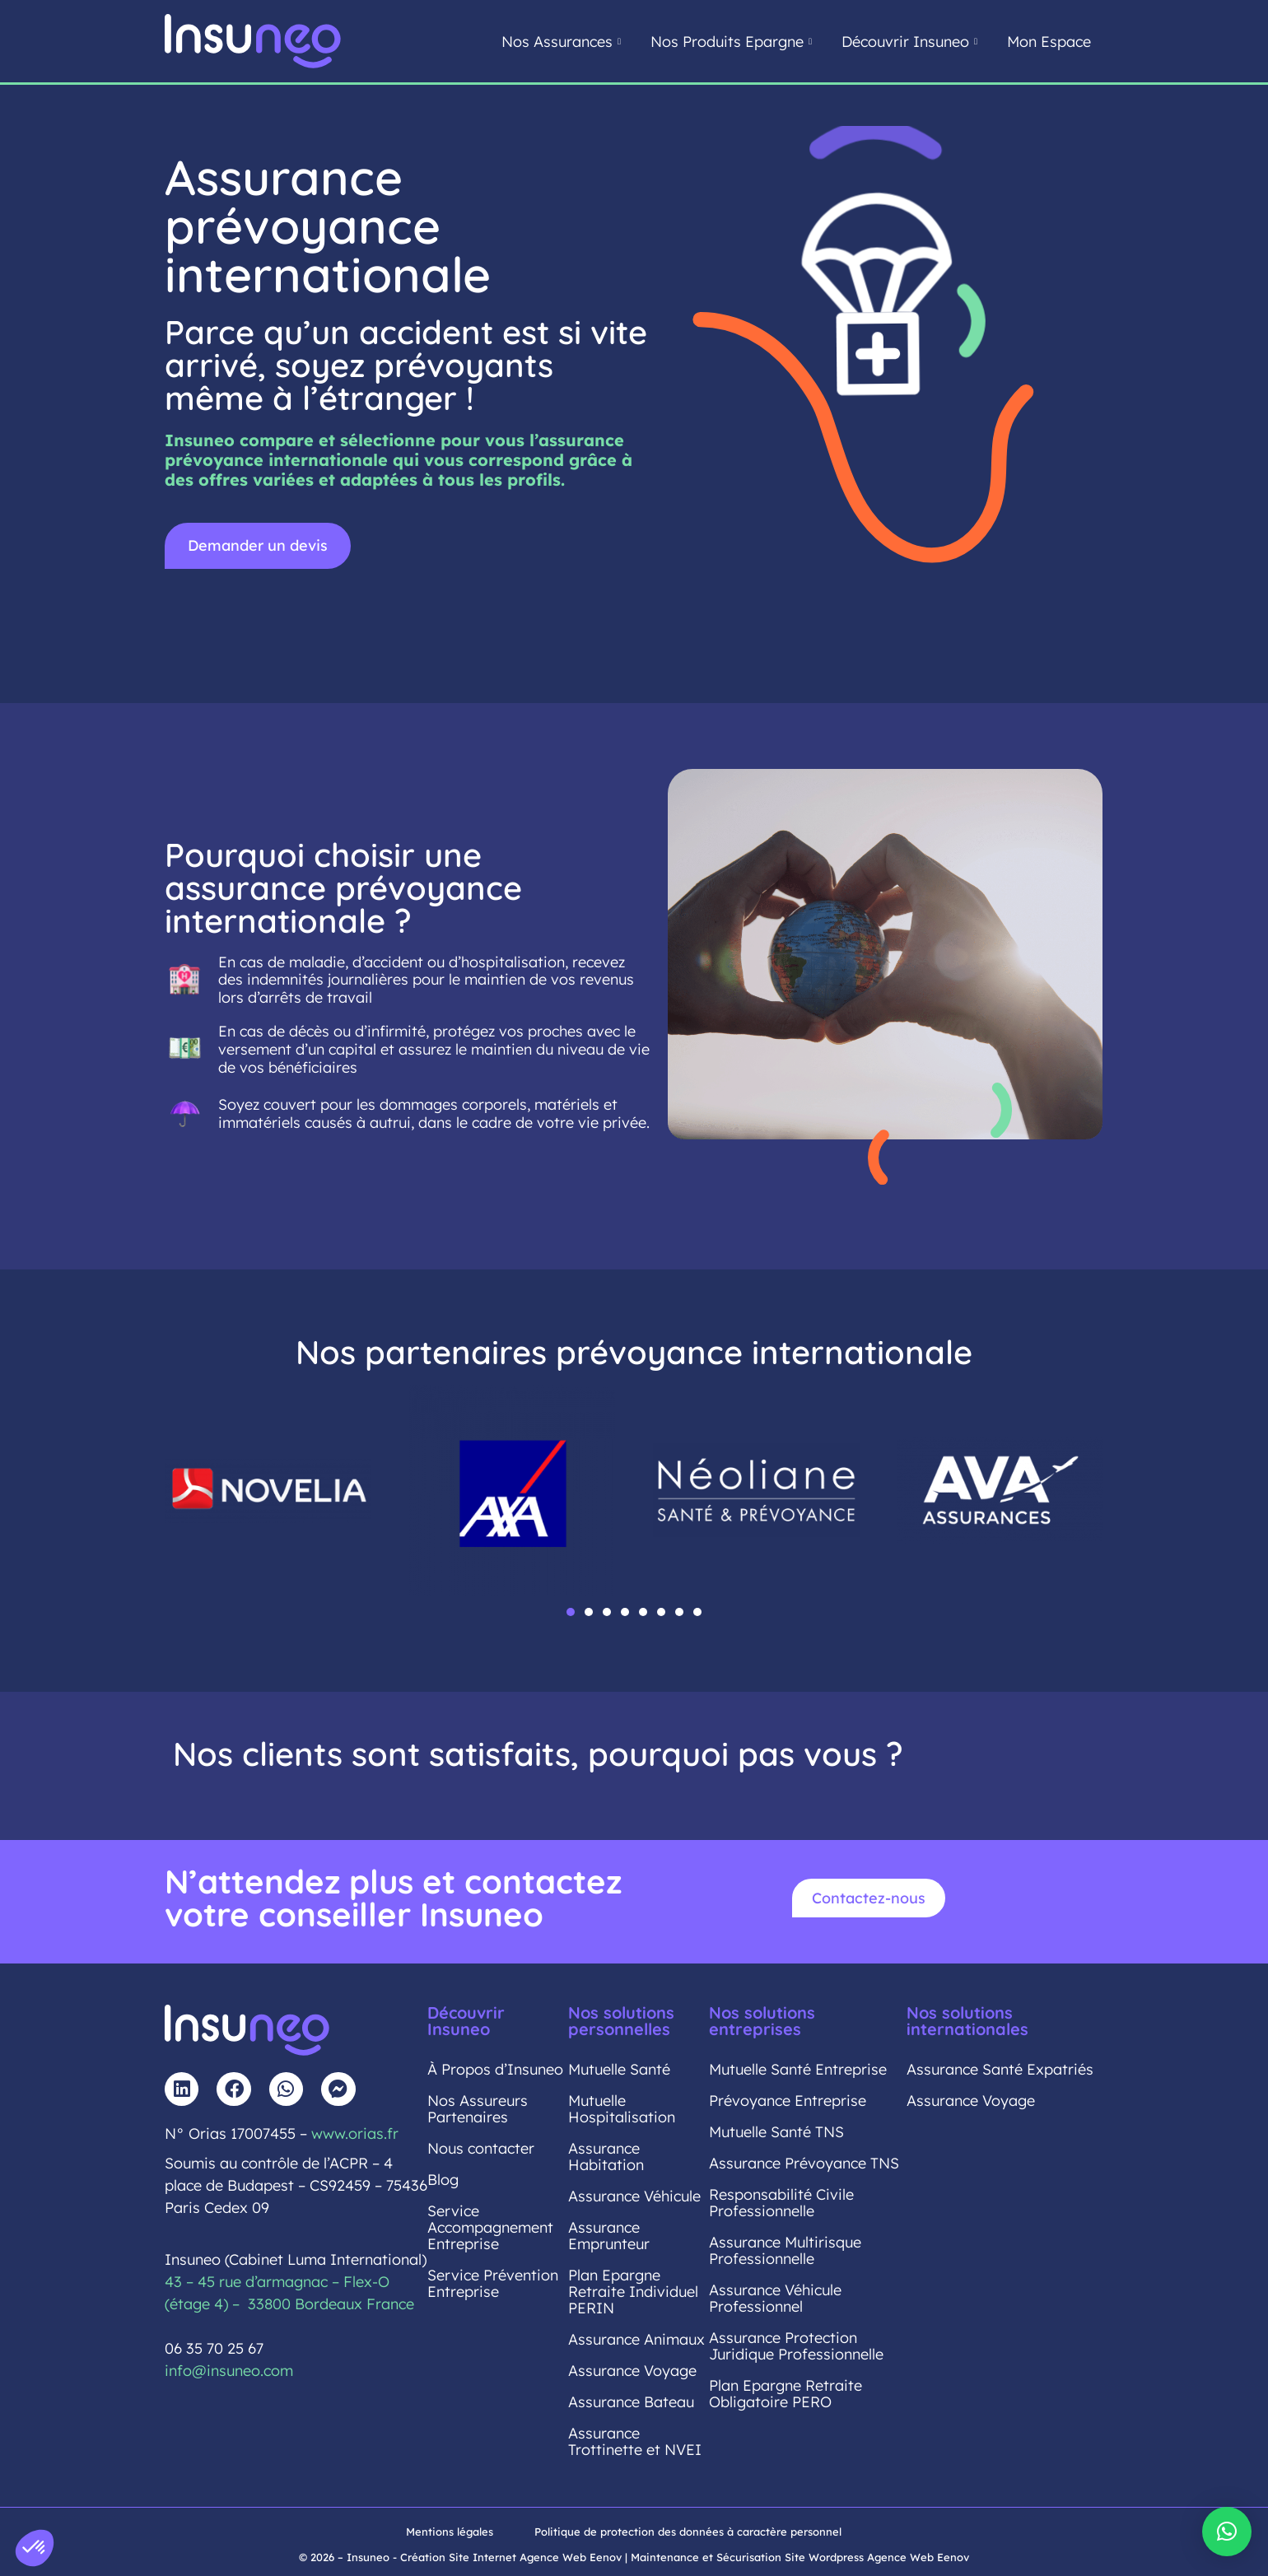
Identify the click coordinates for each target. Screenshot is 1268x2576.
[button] (570, 1612)
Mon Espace (1049, 41)
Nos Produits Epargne (731, 41)
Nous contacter (480, 2148)
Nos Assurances (561, 41)
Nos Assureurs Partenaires (477, 2108)
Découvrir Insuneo (909, 41)
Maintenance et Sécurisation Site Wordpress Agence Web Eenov (800, 2557)
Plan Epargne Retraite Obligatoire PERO (785, 2393)
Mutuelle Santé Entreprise (798, 2069)
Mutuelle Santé (619, 2069)
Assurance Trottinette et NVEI (635, 2441)
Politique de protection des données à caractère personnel (687, 2531)
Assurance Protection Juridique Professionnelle (796, 2346)
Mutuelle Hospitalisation (621, 2108)
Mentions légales (449, 2531)
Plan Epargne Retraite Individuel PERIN (633, 2291)
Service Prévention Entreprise (492, 2283)
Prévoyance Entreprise (787, 2100)
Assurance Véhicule (634, 2196)
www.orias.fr (355, 2133)
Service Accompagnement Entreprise (490, 2227)
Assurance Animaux (636, 2339)
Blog (443, 2179)
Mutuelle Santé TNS (776, 2131)
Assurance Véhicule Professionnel (775, 2298)
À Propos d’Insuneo (495, 2069)
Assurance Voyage (632, 2370)
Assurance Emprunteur (609, 2235)
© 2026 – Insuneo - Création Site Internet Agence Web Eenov (460, 2557)
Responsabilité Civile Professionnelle (781, 2202)
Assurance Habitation (606, 2156)
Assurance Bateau (631, 2401)
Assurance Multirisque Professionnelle (785, 2250)
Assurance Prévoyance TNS (804, 2163)
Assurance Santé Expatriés (1000, 2069)
